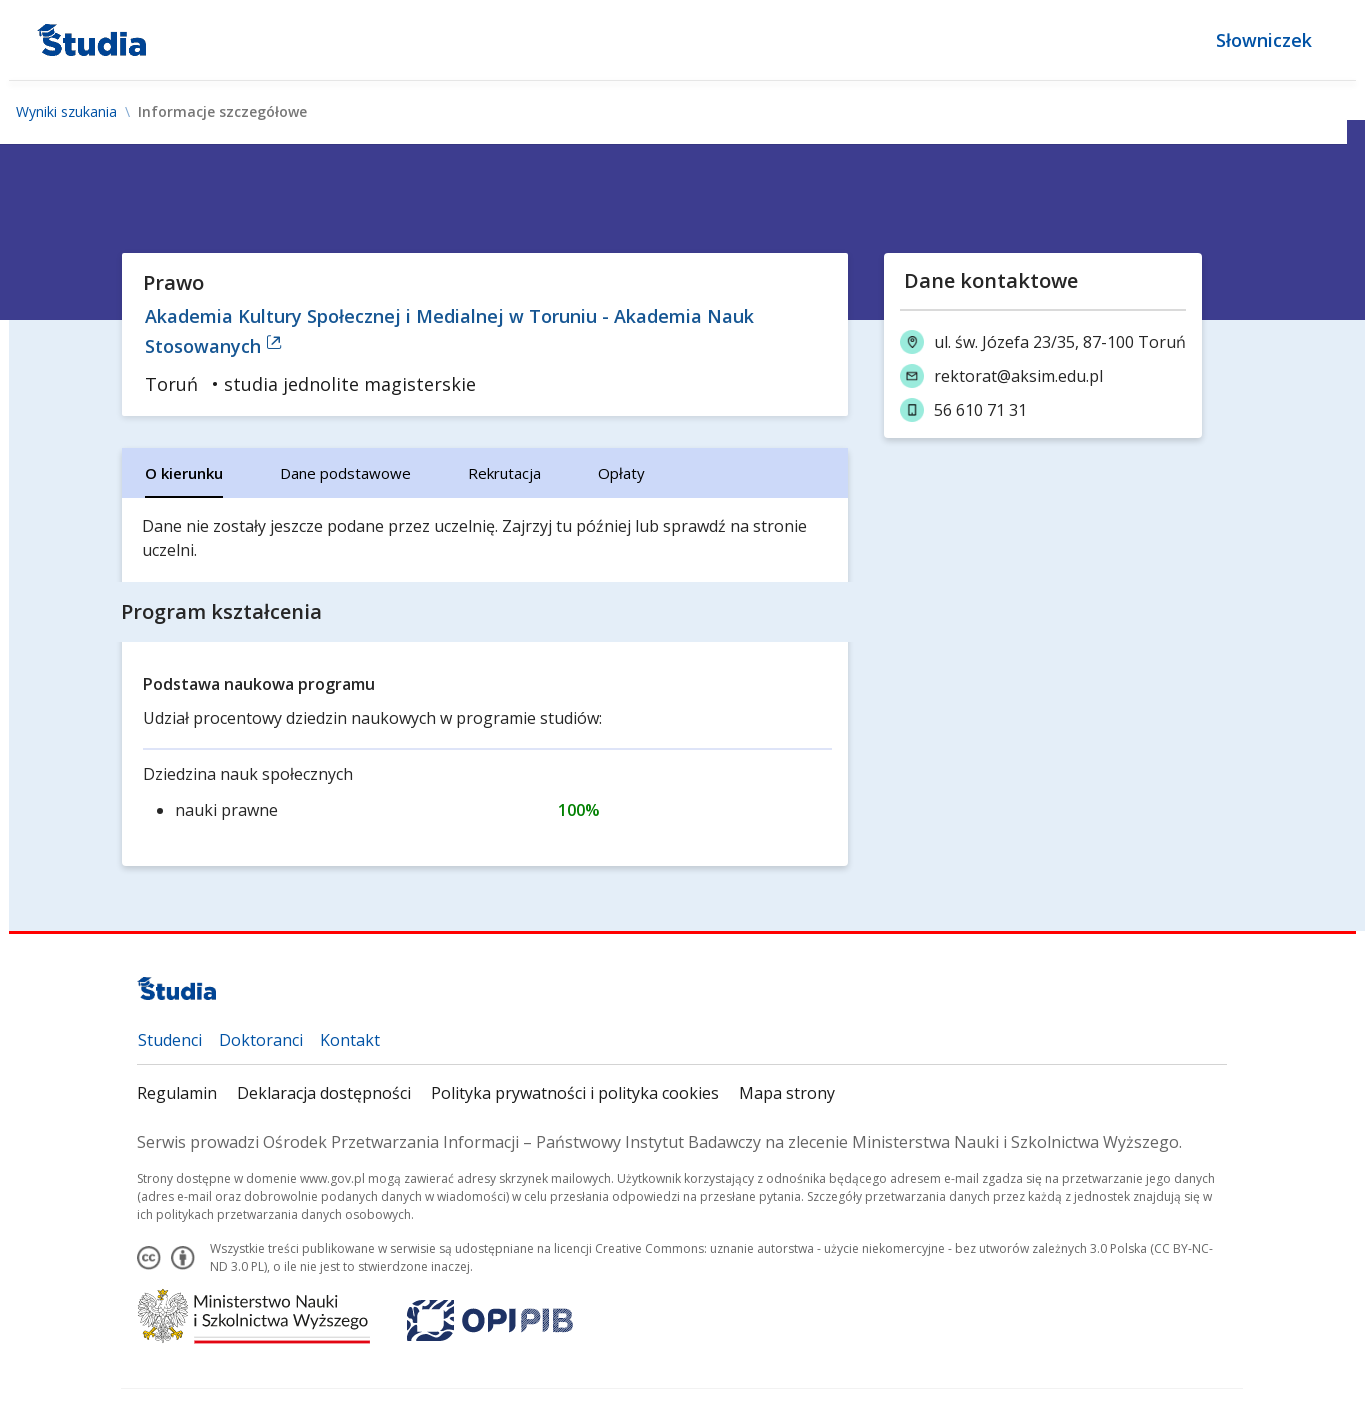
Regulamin (178, 1093)
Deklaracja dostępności (325, 1093)
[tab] (185, 473)
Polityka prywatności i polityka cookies (576, 1093)
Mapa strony (788, 1093)
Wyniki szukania (66, 112)
